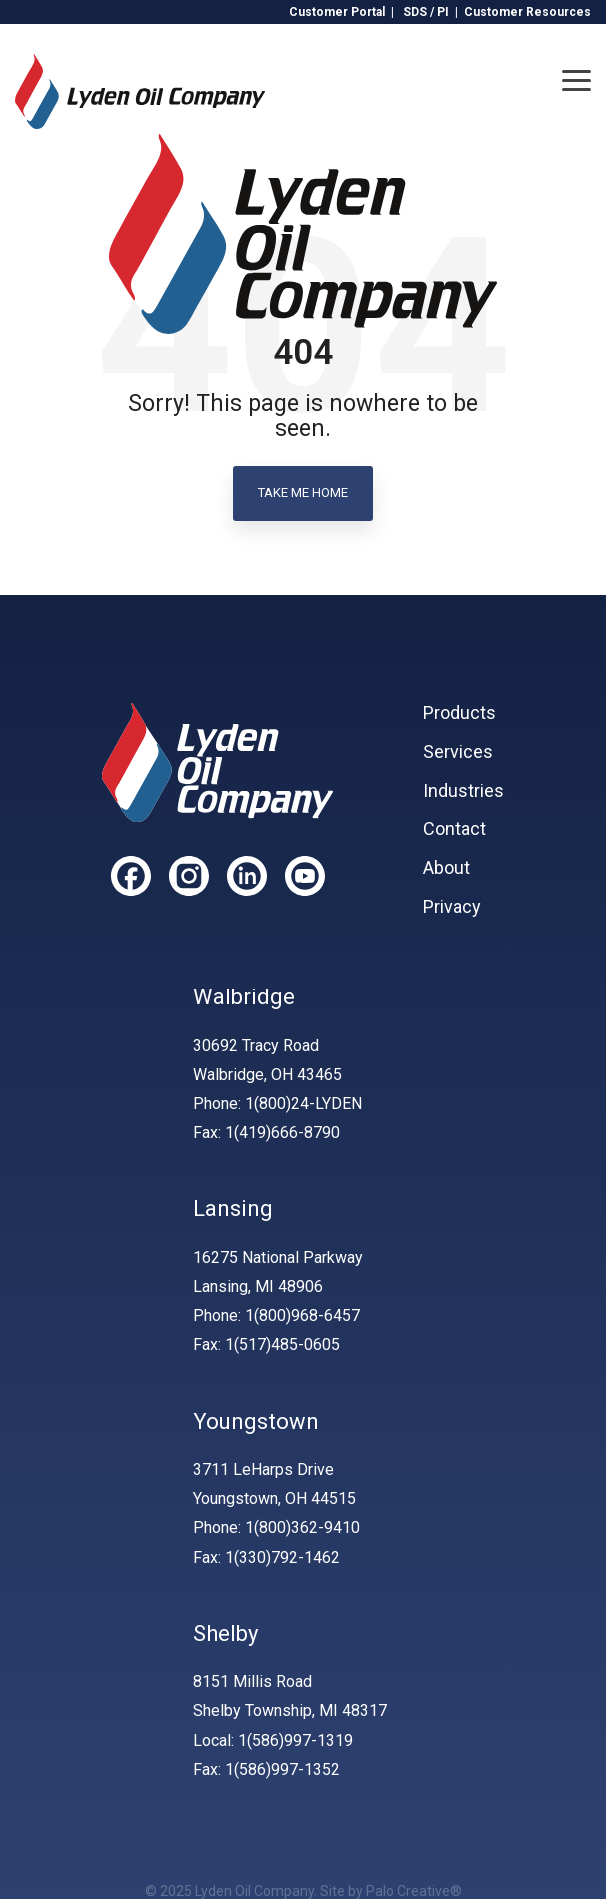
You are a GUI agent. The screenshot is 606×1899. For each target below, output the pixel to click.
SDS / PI (426, 12)
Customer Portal (337, 12)
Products (459, 713)
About (446, 868)
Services (458, 752)
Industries (463, 791)
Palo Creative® (414, 1891)
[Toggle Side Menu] (576, 79)
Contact (454, 829)
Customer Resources (527, 12)
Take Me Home (303, 492)
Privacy (452, 907)
